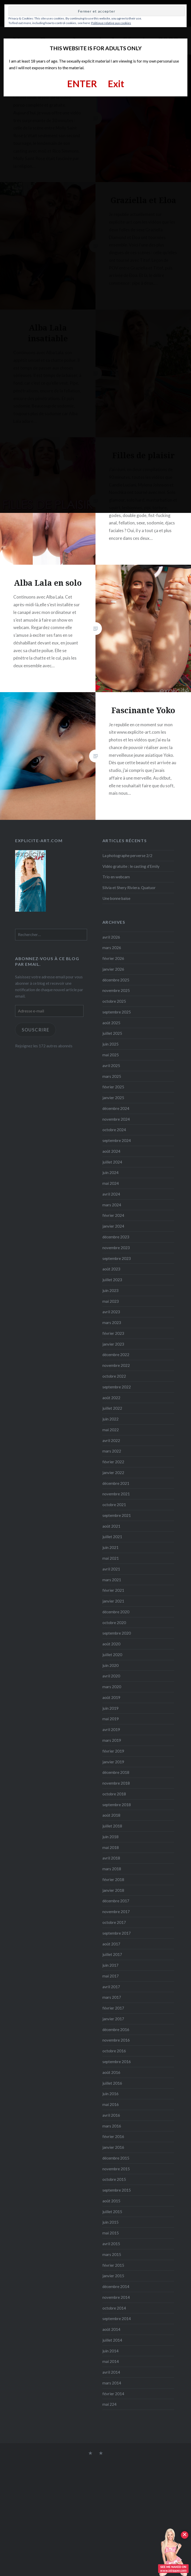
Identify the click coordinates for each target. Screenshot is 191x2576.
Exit (116, 83)
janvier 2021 (113, 1601)
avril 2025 (111, 1065)
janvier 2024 (113, 1226)
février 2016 (113, 2136)
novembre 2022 (116, 1365)
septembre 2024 (116, 1140)
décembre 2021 (115, 1483)
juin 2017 (110, 1965)
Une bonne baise (116, 898)
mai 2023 (110, 1301)
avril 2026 (111, 937)
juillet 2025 (112, 1033)
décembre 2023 (115, 1237)
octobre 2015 (114, 2179)
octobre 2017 (114, 1922)
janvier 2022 (113, 1472)
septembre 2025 (116, 1012)
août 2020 (111, 1644)
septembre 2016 (116, 2061)
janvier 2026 (113, 969)
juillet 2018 (112, 1826)
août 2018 (111, 1815)
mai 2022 (110, 1429)
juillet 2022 (112, 1408)
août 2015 (111, 2201)
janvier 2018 (113, 1890)
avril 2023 (111, 1311)
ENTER (82, 83)
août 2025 (111, 1022)
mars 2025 (111, 1076)
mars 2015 (111, 2254)
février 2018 (113, 1879)
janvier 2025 (113, 1097)
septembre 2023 (116, 1258)
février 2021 (113, 1590)
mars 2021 (111, 1579)
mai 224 (109, 2404)
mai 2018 (110, 1847)
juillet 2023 (112, 1279)
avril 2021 (111, 1569)
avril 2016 (111, 2115)
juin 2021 (110, 1547)
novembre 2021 (116, 1493)
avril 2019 (111, 1729)
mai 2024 (110, 1183)
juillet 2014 (112, 2340)
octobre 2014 (114, 2308)
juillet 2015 (112, 2211)
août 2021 (111, 1526)
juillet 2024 (112, 1162)
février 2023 (113, 1333)
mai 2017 (110, 1976)
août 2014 (111, 2329)
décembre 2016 (115, 2029)
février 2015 (113, 2265)
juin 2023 (110, 1290)
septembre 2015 (116, 2190)
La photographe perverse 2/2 (127, 855)
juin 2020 (110, 1665)
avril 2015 (111, 2243)
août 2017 (111, 1944)
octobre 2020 (114, 1622)
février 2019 (113, 1751)
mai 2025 (110, 1054)
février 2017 (113, 2008)
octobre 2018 (114, 1794)
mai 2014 (110, 2361)
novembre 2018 (116, 1783)
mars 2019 (111, 1740)
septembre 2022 (116, 1387)
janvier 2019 (113, 1761)
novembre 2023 (116, 1247)
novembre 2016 (116, 2040)
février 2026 (113, 958)
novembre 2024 (116, 1119)
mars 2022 (111, 1451)
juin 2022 (110, 1419)
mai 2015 (110, 2233)
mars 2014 (111, 2383)
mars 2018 (111, 1868)
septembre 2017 (116, 1933)
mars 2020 (111, 1686)
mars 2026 (111, 947)
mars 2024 (111, 1204)
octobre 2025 (114, 1001)
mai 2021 (110, 1558)
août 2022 (111, 1397)
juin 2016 (110, 2093)
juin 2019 (110, 1708)
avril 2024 (111, 1194)
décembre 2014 (115, 2286)
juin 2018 (110, 1836)
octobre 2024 (114, 1129)
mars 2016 (111, 2126)
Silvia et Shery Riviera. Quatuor (129, 887)
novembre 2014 (116, 2297)
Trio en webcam (116, 876)
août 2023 (111, 1269)
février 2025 (113, 1087)
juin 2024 (110, 1172)
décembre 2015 (115, 2158)
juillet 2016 (112, 2083)
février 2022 (113, 1461)
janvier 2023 (113, 1344)
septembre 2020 (116, 1633)
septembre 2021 (116, 1515)
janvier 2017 (113, 2018)
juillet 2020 (112, 1654)
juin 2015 (110, 2222)
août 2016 (111, 2072)
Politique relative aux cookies (111, 23)
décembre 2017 (115, 1900)
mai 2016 (110, 2104)
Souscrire (35, 1029)
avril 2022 (111, 1440)
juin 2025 (110, 1044)
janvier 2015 (113, 2275)
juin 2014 (110, 2351)
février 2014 (113, 2393)
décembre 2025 (115, 980)
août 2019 (111, 1697)
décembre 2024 (115, 1108)
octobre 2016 (114, 2050)
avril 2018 (111, 1858)
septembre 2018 (116, 1804)
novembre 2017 (116, 1911)
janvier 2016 (113, 2147)
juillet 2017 (112, 1954)
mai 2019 (110, 1718)
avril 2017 (111, 1986)
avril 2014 (111, 2372)
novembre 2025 (116, 990)
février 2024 (113, 1215)
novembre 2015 (116, 2168)
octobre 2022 (114, 1376)
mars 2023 (111, 1322)
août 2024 (111, 1151)
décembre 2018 (115, 1772)
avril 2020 (111, 1676)
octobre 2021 (114, 1504)
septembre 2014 (116, 2318)
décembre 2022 (115, 1354)
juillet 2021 (112, 1536)
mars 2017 (111, 1997)
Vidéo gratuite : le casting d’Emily (131, 866)
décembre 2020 (115, 1611)
